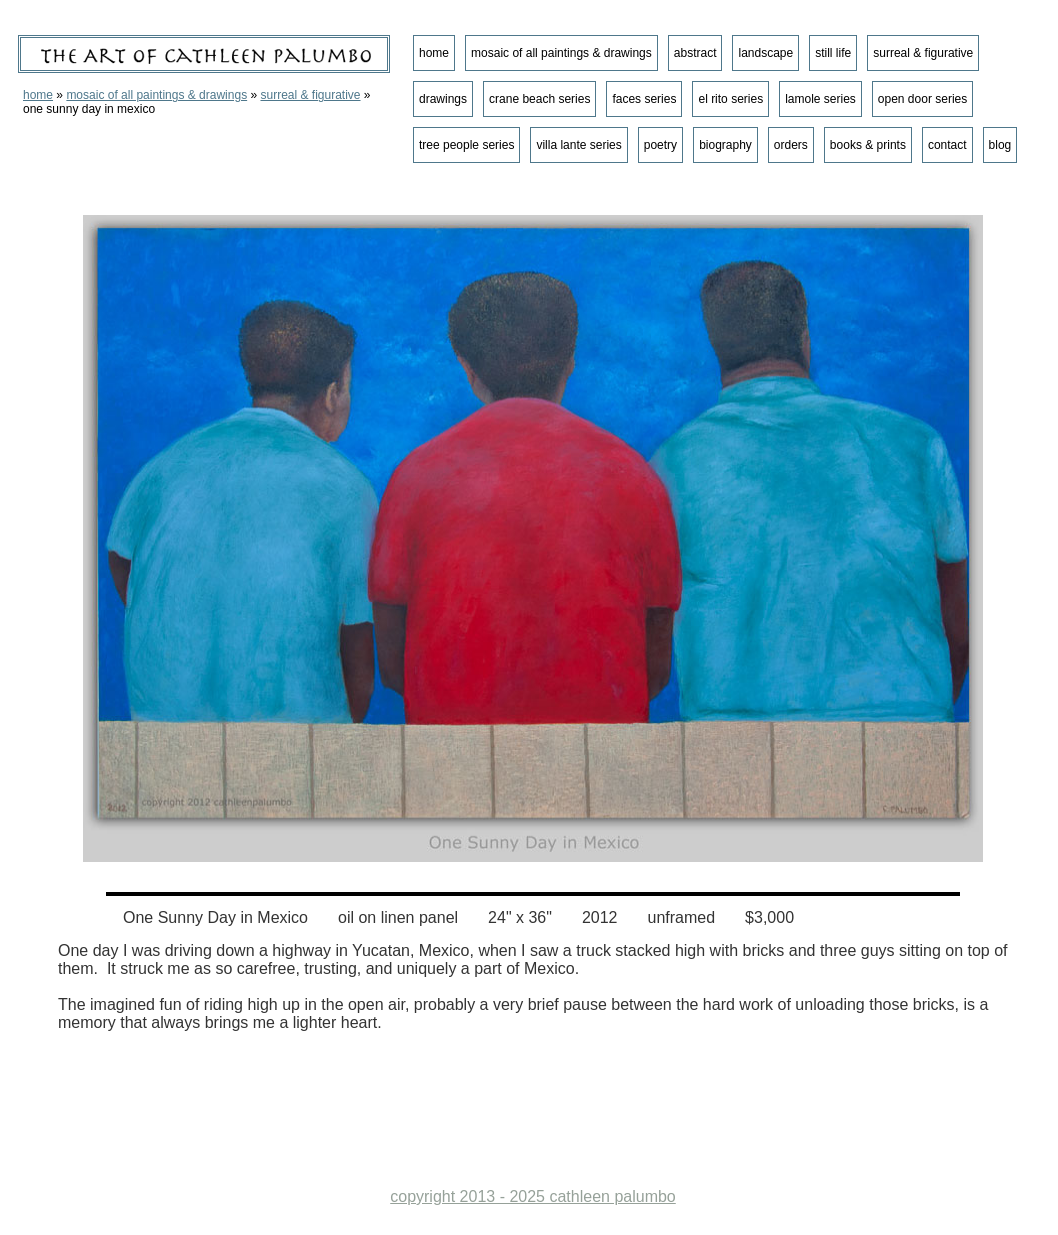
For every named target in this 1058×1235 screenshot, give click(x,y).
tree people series (466, 145)
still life (833, 53)
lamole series (820, 99)
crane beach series (539, 99)
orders (791, 145)
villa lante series (578, 145)
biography (725, 145)
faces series (644, 99)
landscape (765, 53)
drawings (443, 99)
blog (1000, 145)
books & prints (868, 145)
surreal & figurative (310, 95)
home (38, 95)
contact (947, 145)
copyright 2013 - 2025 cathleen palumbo (533, 1196)
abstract (695, 53)
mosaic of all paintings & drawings (156, 95)
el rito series (730, 99)
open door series (922, 99)
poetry (660, 145)
